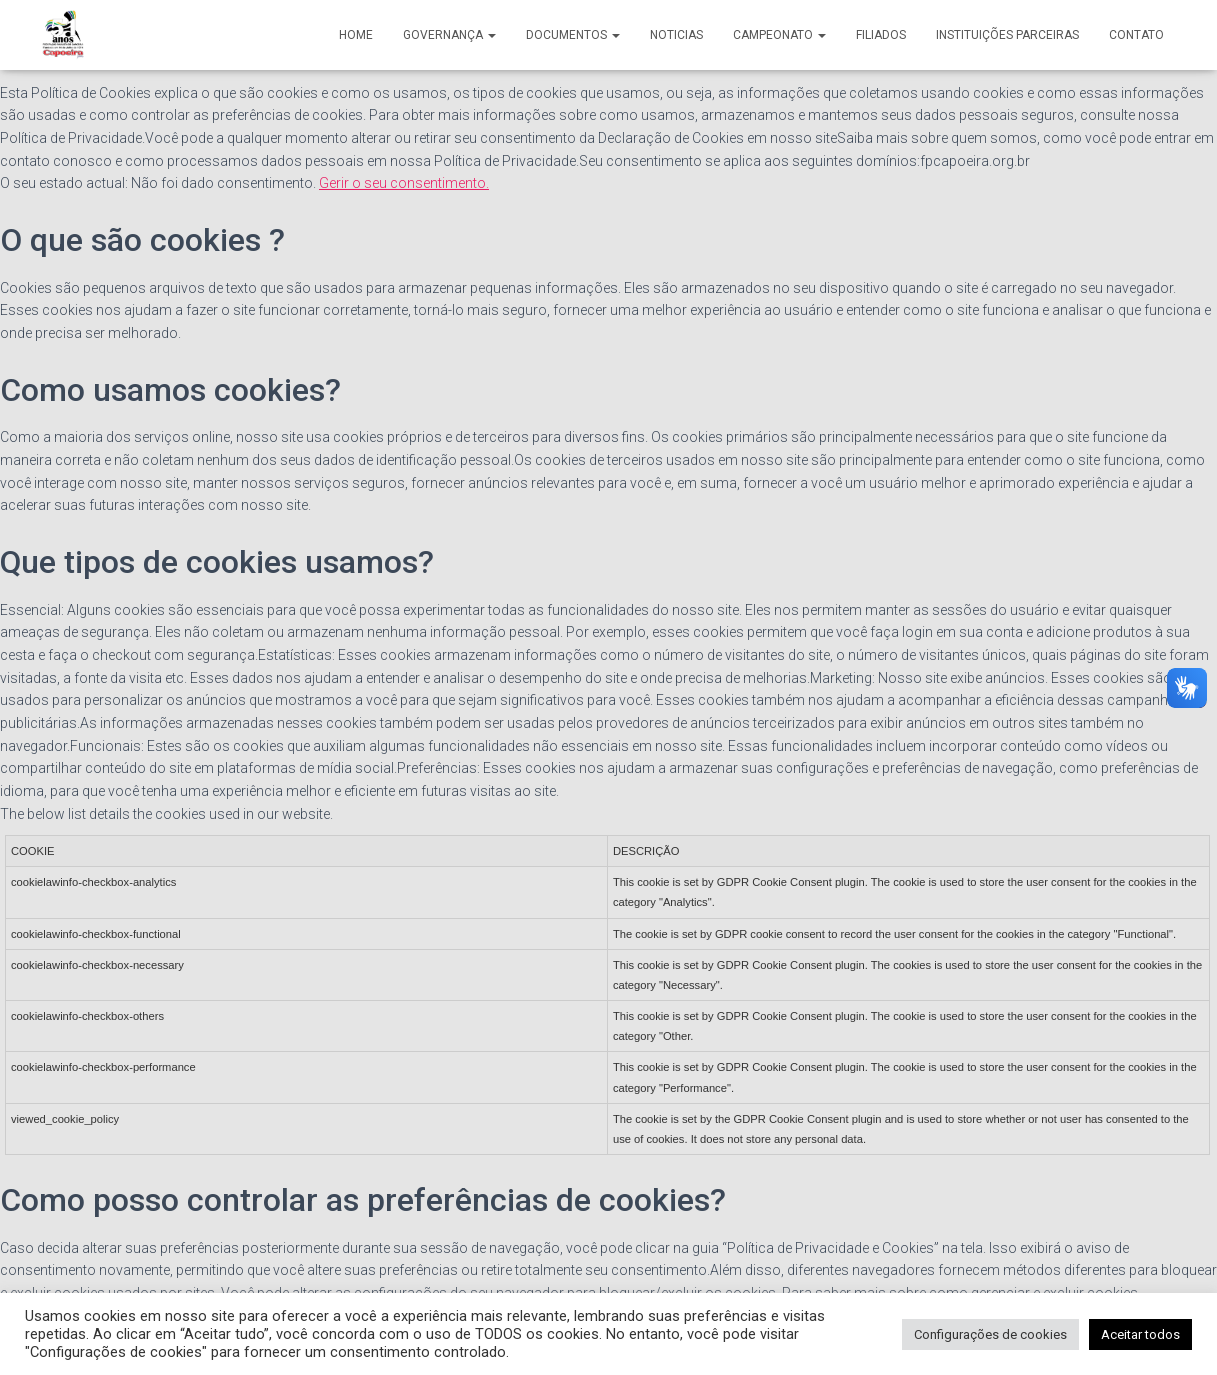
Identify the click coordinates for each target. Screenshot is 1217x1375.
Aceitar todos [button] (1140, 1334)
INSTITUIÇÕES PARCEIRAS (1007, 35)
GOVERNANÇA (449, 35)
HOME (356, 35)
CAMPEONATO (779, 35)
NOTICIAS (676, 35)
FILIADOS (881, 35)
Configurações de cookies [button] (990, 1334)
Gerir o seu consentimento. (404, 183)
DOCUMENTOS (573, 35)
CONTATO (1136, 35)
